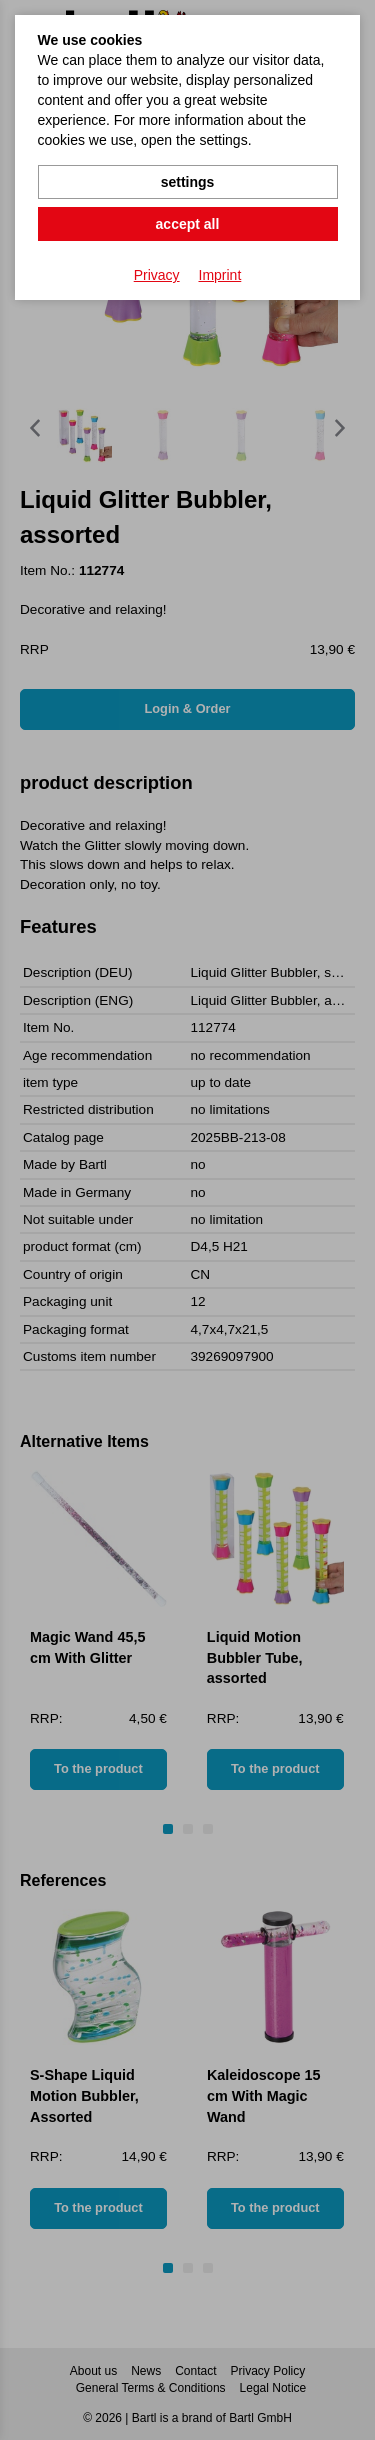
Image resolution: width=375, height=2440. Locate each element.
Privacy (157, 275)
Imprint (220, 275)
